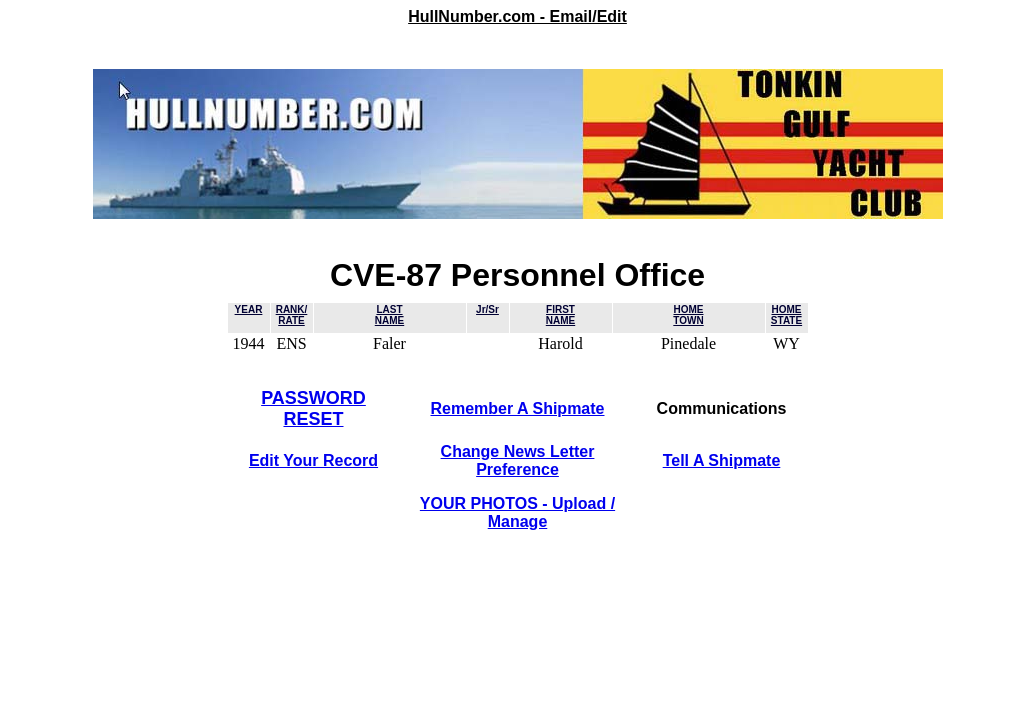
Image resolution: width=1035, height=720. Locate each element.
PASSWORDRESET (313, 408)
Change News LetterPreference (518, 460)
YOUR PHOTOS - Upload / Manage (517, 512)
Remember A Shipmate (518, 408)
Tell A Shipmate (722, 460)
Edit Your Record (313, 460)
